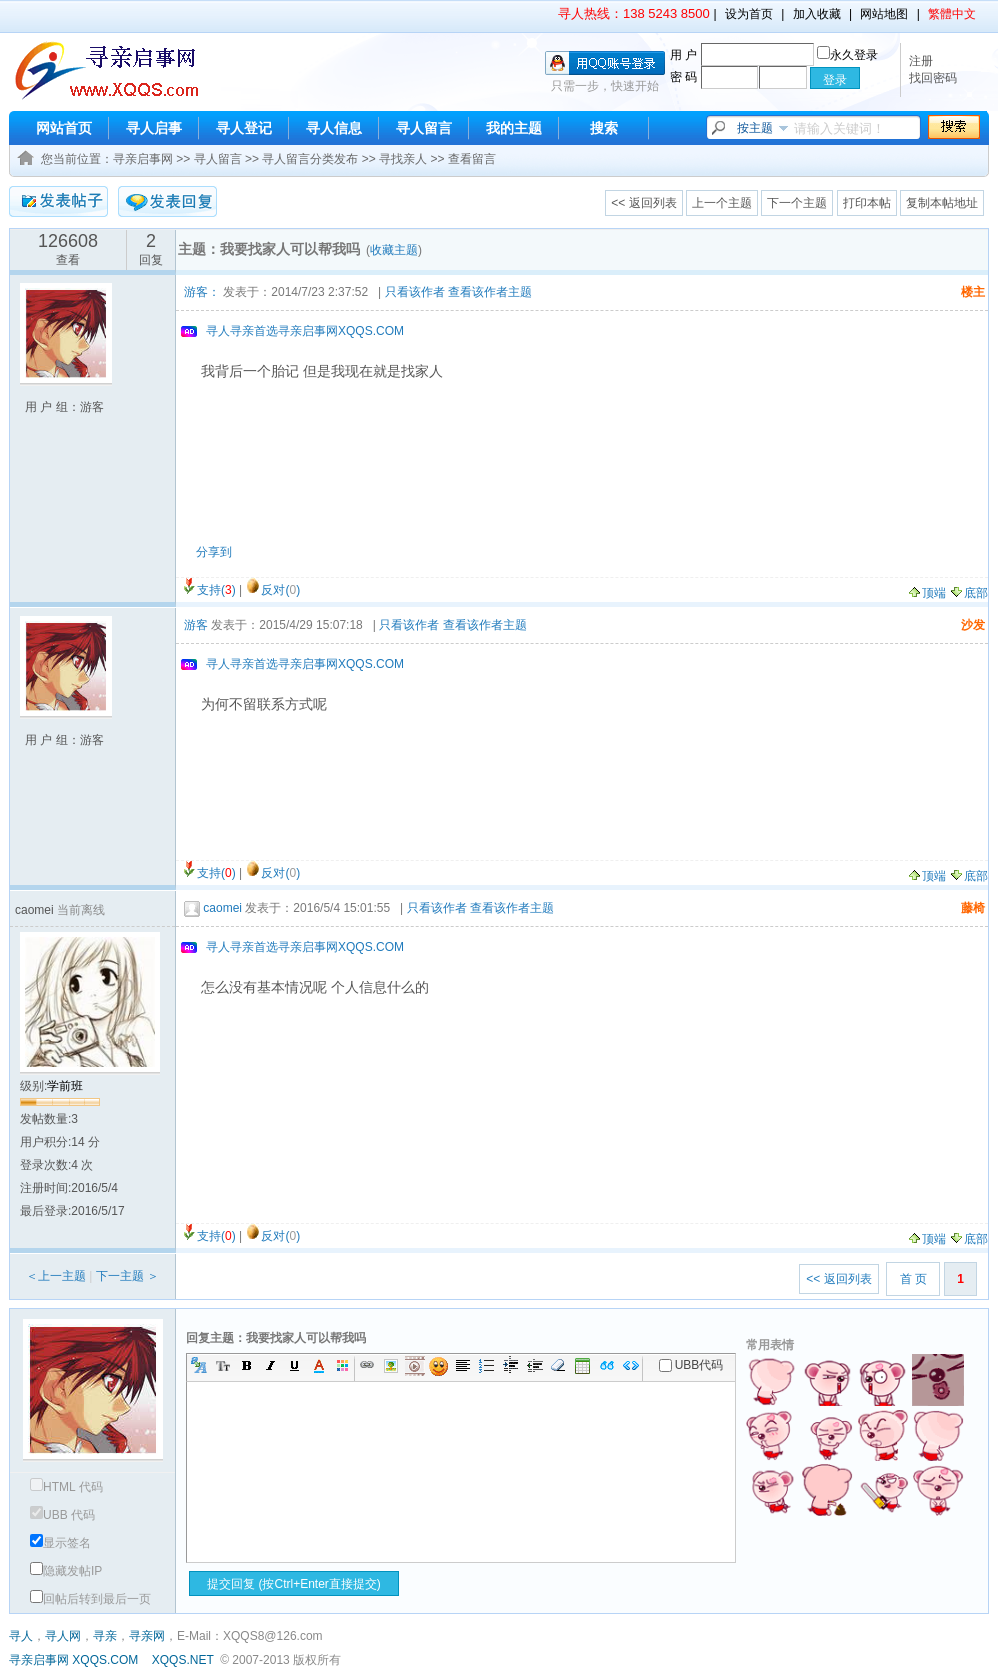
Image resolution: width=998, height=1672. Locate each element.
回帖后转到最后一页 (90, 1599)
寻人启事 (154, 128)
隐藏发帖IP (66, 1571)
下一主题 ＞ (127, 1276)
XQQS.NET (183, 1660)
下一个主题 (797, 203)
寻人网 (63, 1636)
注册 (921, 61)
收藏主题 (394, 250)
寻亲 (105, 1636)
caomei (222, 908)
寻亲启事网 (143, 159)
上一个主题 (722, 203)
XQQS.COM (105, 1660)
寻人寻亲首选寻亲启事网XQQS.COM (305, 331)
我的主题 (514, 128)
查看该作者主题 (490, 292)
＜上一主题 (56, 1276)
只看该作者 (415, 292)
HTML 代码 (66, 1487)
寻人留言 (424, 128)
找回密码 (933, 78)
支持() (216, 590)
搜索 (604, 128)
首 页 (913, 1279)
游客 (196, 625)
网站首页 (64, 128)
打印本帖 (867, 203)
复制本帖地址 (942, 203)
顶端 (926, 593)
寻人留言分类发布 (310, 159)
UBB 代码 (62, 1515)
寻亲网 (147, 1636)
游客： (202, 292)
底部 (968, 593)
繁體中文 (952, 14)
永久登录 (847, 55)
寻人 (21, 1636)
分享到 (214, 552)
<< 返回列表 (643, 203)
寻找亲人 (403, 159)
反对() (280, 590)
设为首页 (749, 14)
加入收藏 (817, 14)
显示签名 (60, 1543)
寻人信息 (334, 128)
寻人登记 (244, 128)
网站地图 (884, 14)
